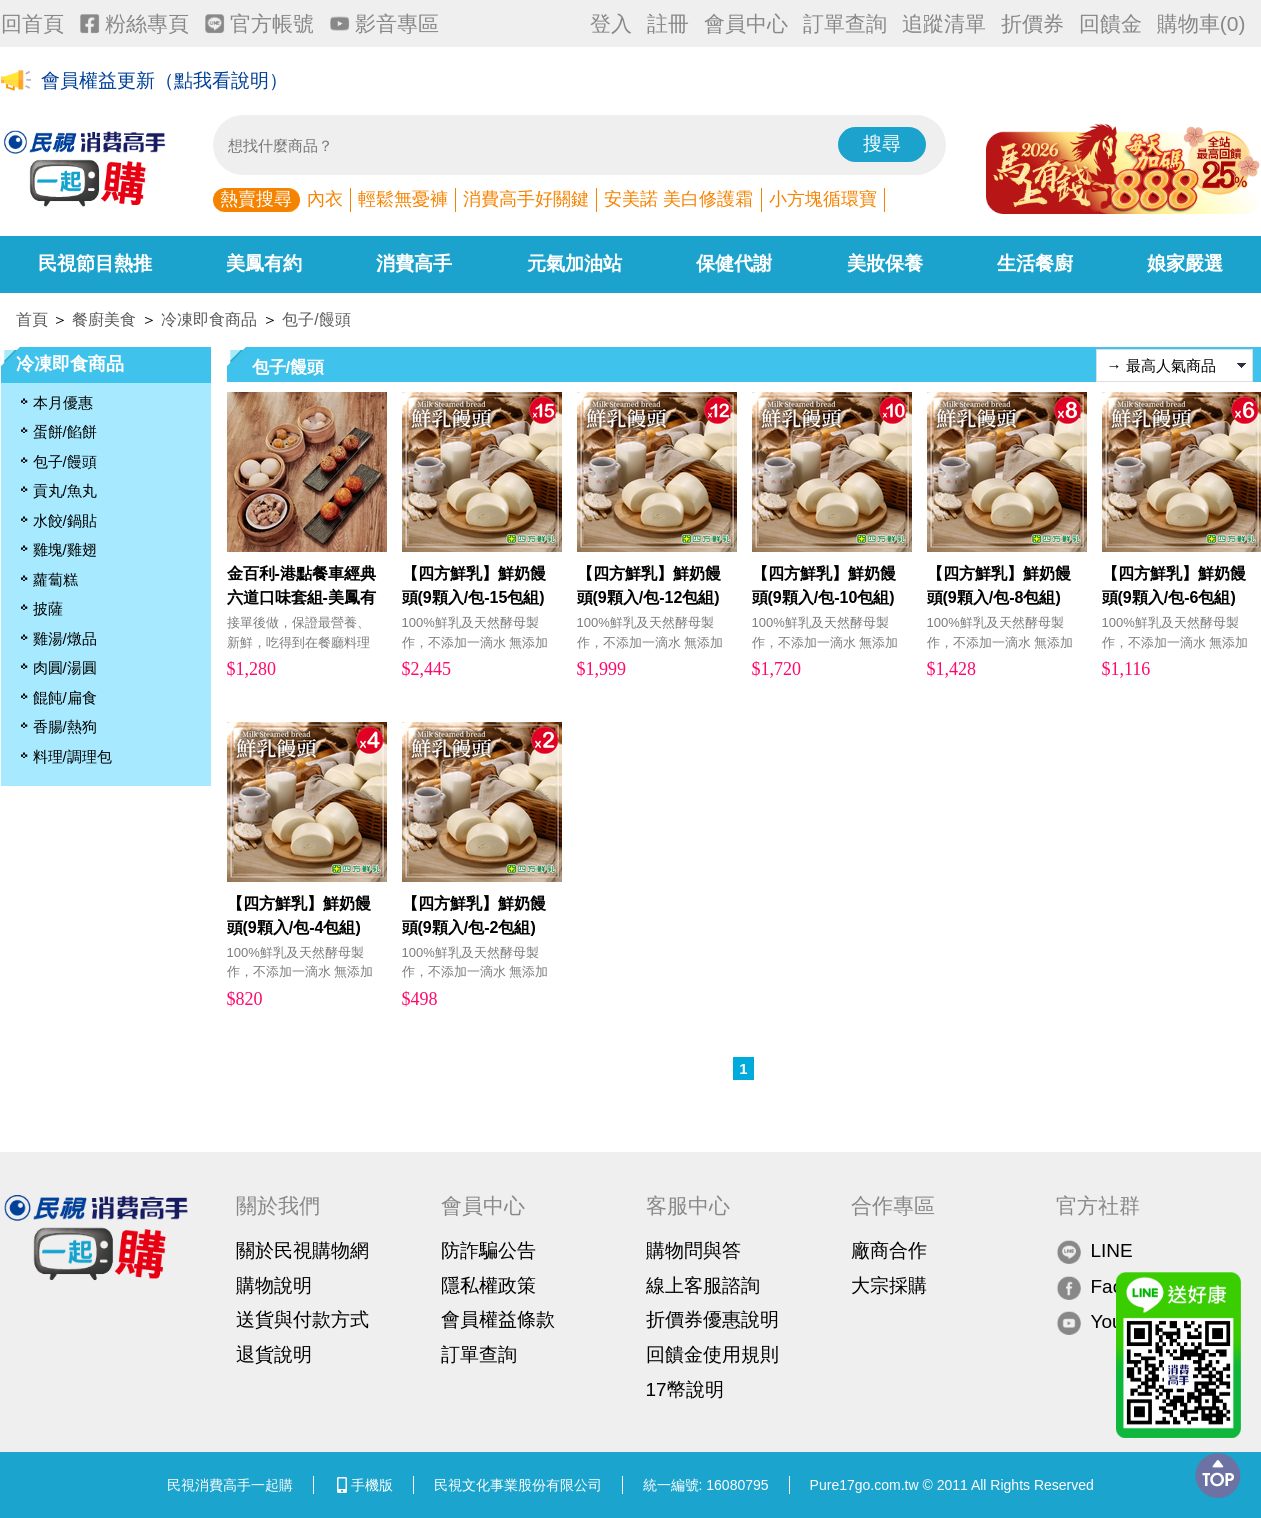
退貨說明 (274, 1354)
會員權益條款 (498, 1319)
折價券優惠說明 (712, 1319)
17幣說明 (685, 1389)
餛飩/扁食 (65, 697)
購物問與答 (693, 1250)
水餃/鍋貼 (65, 520)
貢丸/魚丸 (65, 490)
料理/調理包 (72, 756)
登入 (611, 23)
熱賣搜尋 (256, 199)
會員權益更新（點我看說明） (164, 81)
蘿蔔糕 (55, 579)
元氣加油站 (574, 263)
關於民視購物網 (302, 1250)
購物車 (1201, 23)
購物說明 (274, 1285)
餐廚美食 (104, 319)
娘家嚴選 (1185, 263)
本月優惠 (63, 402)
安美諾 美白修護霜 (678, 199)
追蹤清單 (944, 23)
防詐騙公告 (488, 1250)
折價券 (1032, 23)
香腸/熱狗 (65, 726)
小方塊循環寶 (823, 199)
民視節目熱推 (95, 263)
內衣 (325, 199)
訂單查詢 (845, 23)
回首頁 (32, 23)
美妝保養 (885, 263)
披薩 (48, 608)
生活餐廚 (1035, 263)
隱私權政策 (488, 1285)
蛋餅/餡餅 (65, 431)
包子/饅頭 (316, 319)
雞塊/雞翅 (65, 549)
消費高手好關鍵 (526, 199)
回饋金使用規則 (712, 1354)
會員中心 (746, 23)
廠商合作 (889, 1250)
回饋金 (1110, 23)
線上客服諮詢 (703, 1285)
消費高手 (414, 263)
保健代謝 (734, 263)
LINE (1094, 1251)
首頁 (32, 319)
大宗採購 (889, 1285)
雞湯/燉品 (65, 638)
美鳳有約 (264, 263)
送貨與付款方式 (302, 1319)
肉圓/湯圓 (65, 667)
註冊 (668, 23)
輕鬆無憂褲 (403, 199)
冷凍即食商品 (209, 319)
